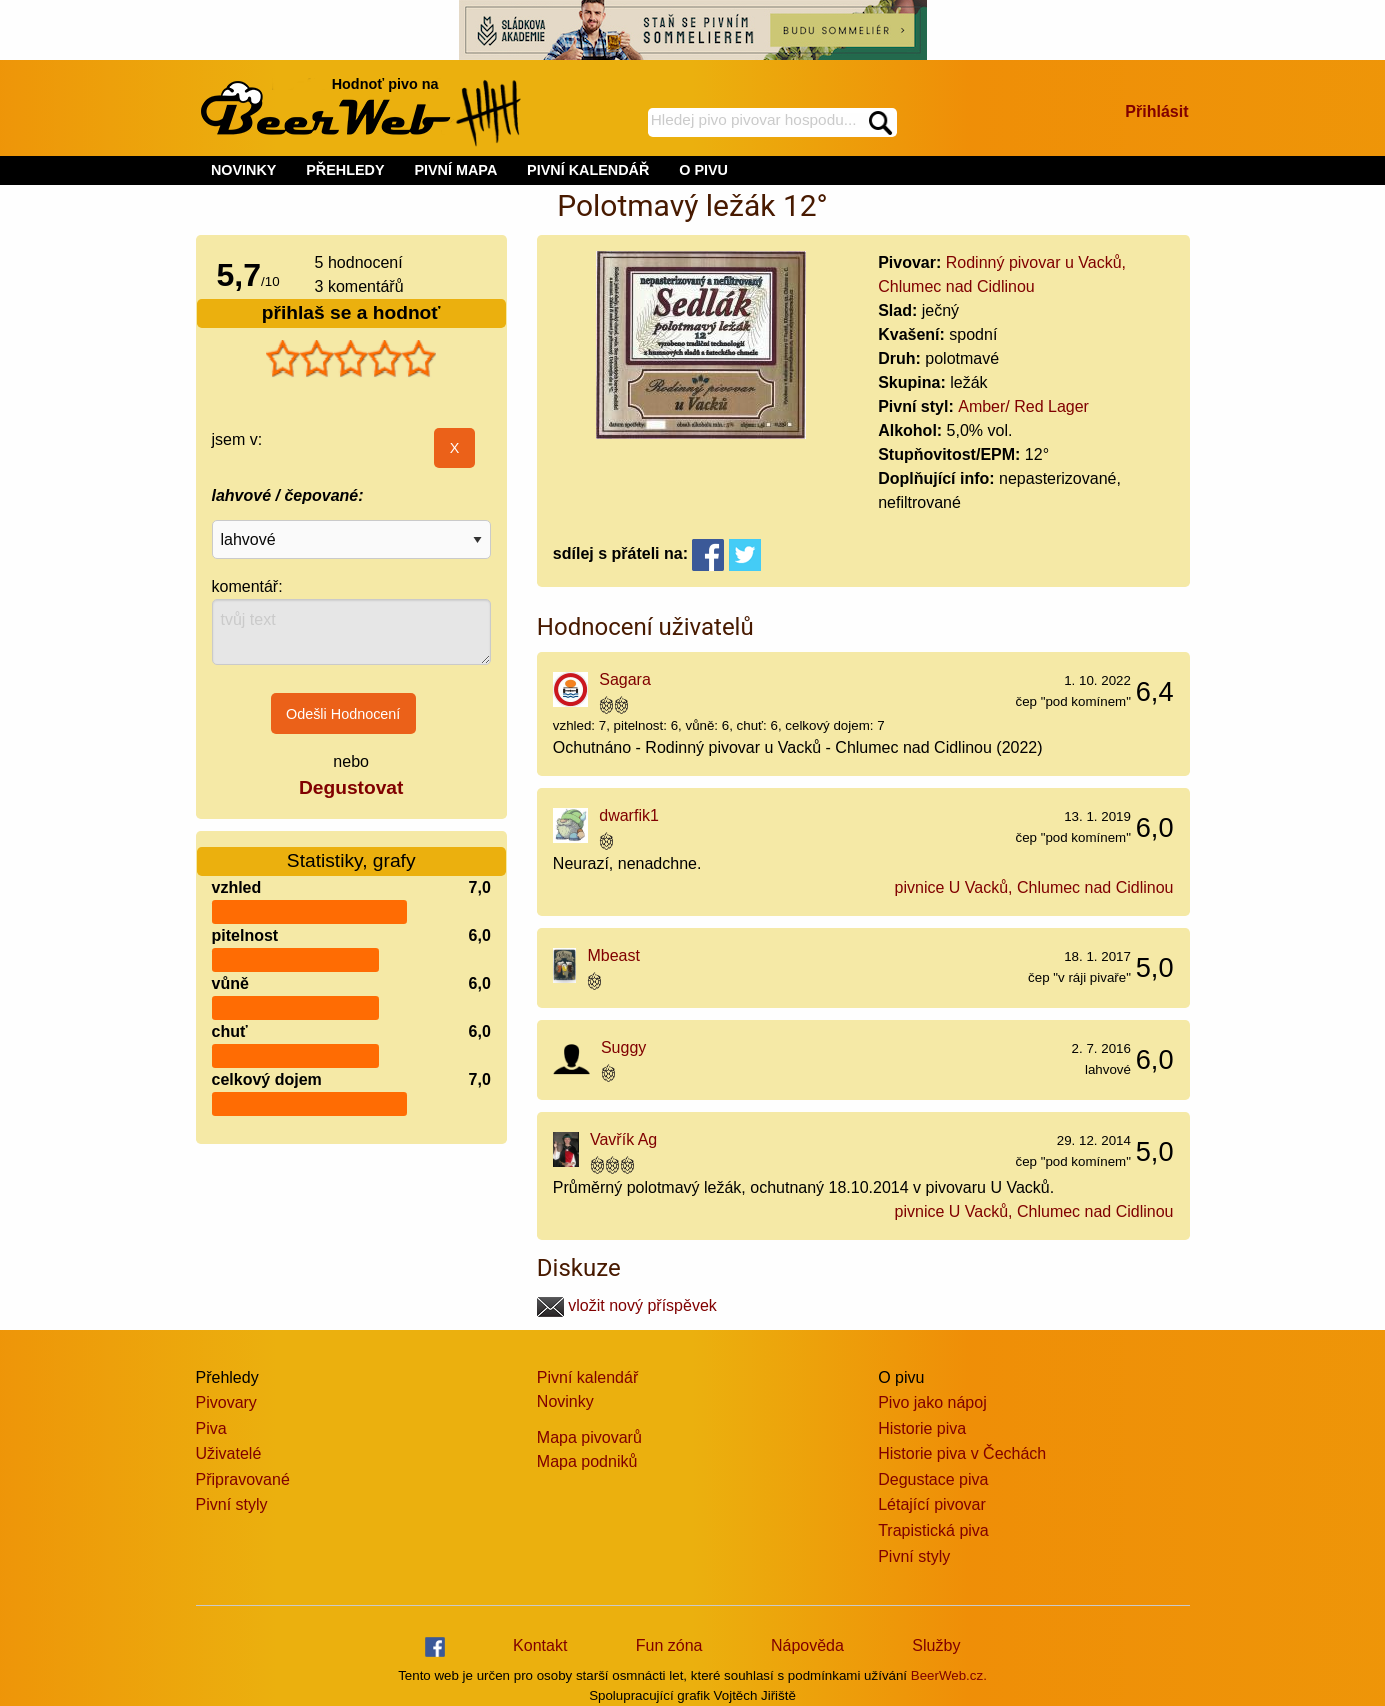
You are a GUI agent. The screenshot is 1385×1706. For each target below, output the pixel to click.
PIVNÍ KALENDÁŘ (588, 170)
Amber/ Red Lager (1023, 406)
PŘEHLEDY (345, 170)
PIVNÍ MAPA (455, 170)
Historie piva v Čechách (962, 1453)
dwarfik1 (629, 815)
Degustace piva (933, 1479)
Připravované (243, 1479)
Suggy (623, 1047)
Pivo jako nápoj (932, 1402)
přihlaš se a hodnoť (351, 312)
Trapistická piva (933, 1530)
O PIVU (703, 170)
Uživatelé (229, 1453)
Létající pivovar (932, 1504)
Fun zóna (669, 1645)
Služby (936, 1645)
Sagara (625, 679)
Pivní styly (232, 1504)
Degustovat (351, 787)
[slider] (351, 359)
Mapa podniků (587, 1461)
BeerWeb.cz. (949, 1675)
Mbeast (613, 955)
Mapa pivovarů (589, 1437)
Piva (211, 1428)
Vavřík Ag (623, 1139)
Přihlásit (1156, 111)
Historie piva (922, 1428)
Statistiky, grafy (351, 860)
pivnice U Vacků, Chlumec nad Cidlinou (1034, 887)
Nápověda (807, 1645)
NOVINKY (244, 170)
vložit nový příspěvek (627, 1305)
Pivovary (226, 1402)
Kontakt (540, 1645)
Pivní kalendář (587, 1377)
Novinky (565, 1401)
